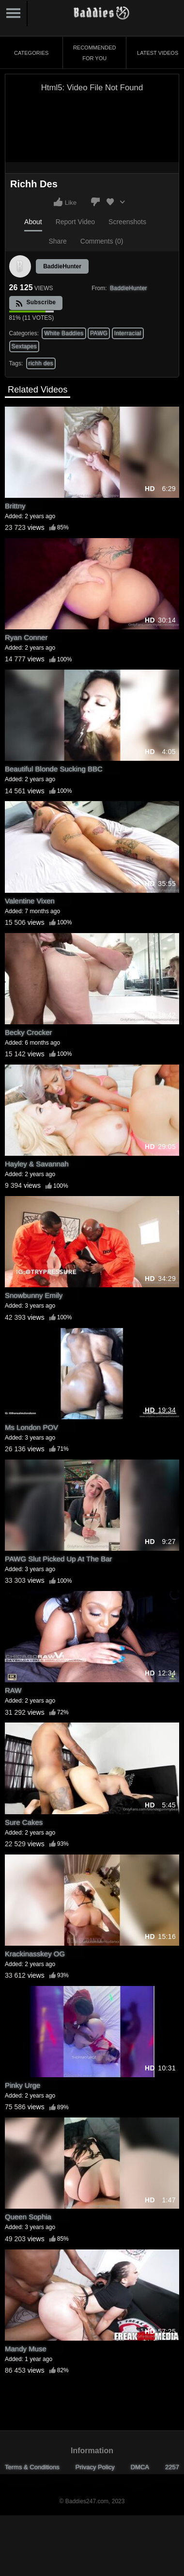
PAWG (99, 333)
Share (57, 241)
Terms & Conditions (32, 2467)
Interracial (127, 333)
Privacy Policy (95, 2467)
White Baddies (63, 333)
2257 (172, 2467)
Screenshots (127, 222)
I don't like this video (95, 201)
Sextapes (24, 346)
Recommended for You (94, 53)
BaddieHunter (62, 266)
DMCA (140, 2467)
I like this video (58, 201)
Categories (31, 53)
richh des (41, 363)
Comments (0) (101, 241)
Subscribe (35, 303)
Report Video (75, 222)
